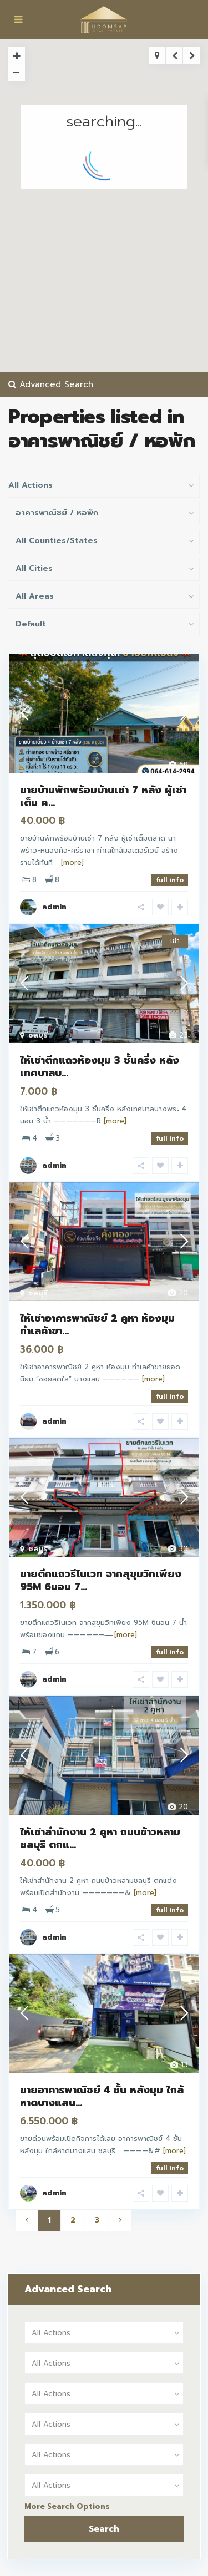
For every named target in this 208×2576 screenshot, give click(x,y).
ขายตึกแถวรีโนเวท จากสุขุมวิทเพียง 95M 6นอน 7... (100, 1580)
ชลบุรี (38, 1035)
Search (104, 2529)
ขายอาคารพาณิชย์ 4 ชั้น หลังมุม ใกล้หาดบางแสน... (102, 2096)
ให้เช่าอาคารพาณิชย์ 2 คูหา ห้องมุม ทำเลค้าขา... (97, 1324)
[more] (72, 862)
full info (170, 880)
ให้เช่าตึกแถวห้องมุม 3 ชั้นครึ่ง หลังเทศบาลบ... (99, 1066)
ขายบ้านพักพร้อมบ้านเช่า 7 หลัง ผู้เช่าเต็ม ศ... (103, 796)
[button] (111, 194)
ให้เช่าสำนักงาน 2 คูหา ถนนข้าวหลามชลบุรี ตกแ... (100, 1838)
